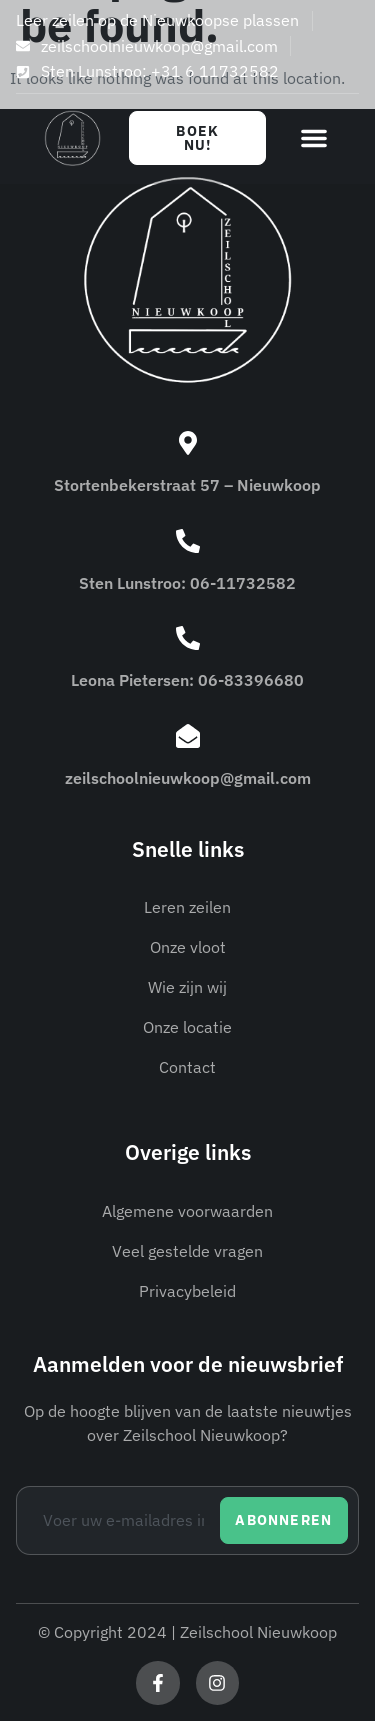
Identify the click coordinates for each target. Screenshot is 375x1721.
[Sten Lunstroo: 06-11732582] (188, 541)
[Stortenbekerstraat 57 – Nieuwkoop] (188, 443)
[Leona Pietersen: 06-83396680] (188, 638)
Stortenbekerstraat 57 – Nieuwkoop (187, 485)
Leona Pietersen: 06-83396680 (187, 680)
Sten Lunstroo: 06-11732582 (187, 583)
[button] (314, 138)
